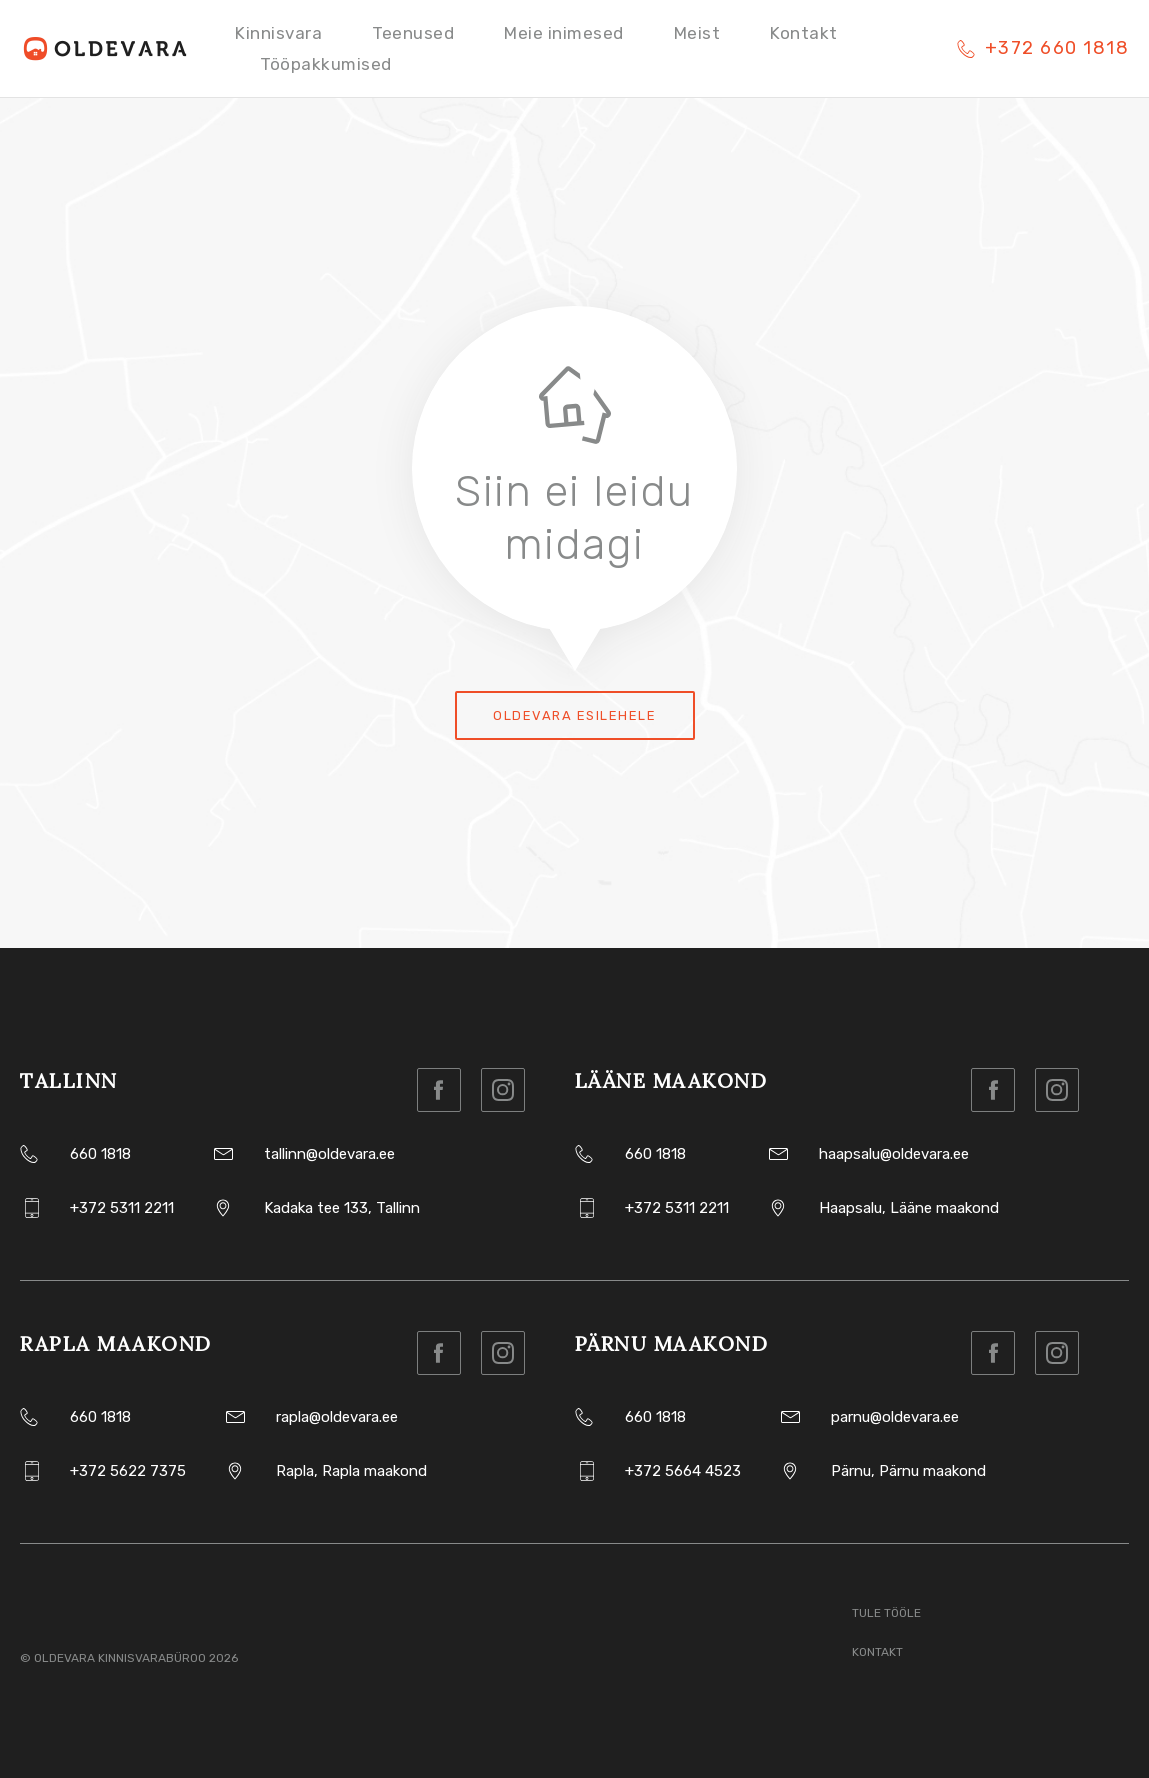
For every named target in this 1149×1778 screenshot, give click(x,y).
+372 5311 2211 (122, 1208)
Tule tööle (886, 1613)
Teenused (413, 33)
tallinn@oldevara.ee (329, 1154)
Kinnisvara (278, 33)
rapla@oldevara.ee (337, 1417)
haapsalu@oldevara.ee (894, 1154)
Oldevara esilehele (574, 715)
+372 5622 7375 (128, 1471)
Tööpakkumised (326, 64)
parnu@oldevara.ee (895, 1417)
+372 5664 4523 (683, 1471)
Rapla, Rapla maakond (351, 1471)
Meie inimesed (564, 33)
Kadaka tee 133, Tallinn (342, 1208)
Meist (697, 33)
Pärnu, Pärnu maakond (908, 1471)
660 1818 (100, 1154)
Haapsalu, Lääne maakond (909, 1208)
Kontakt (804, 33)
